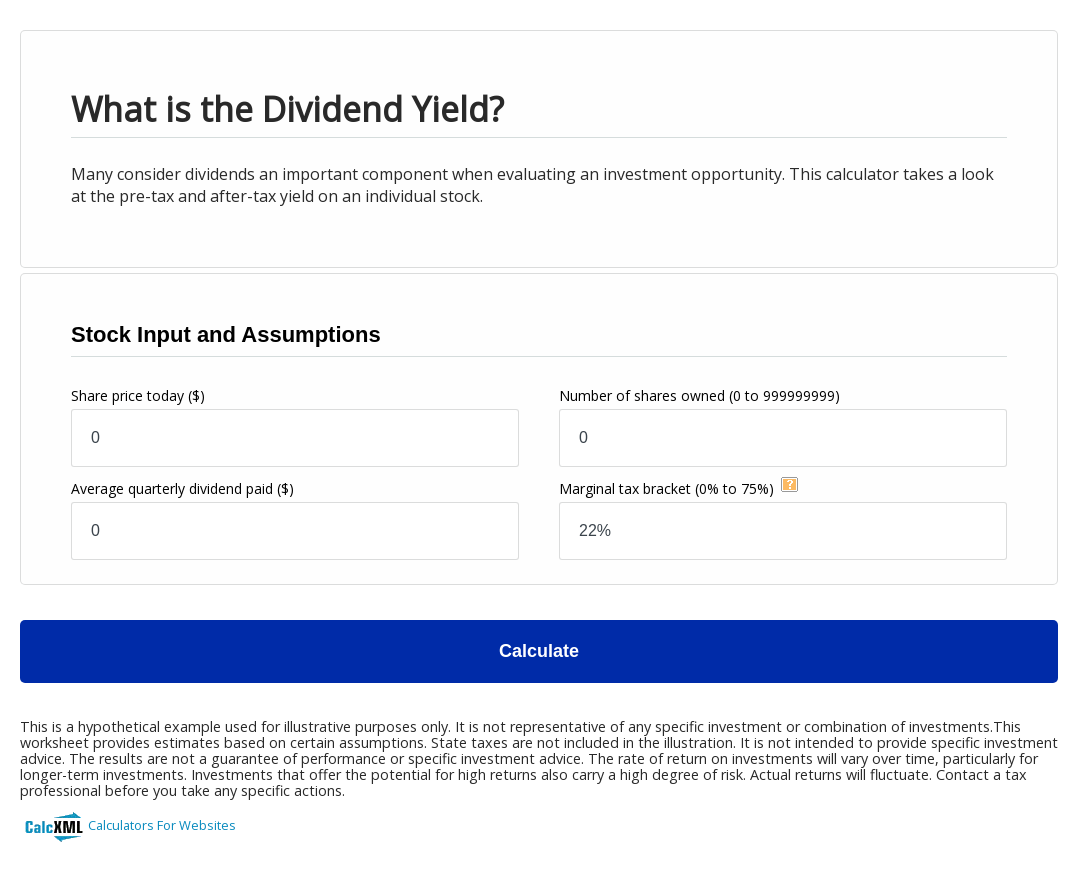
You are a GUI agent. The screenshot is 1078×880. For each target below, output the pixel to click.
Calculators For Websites (162, 825)
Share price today (138, 395)
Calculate (539, 651)
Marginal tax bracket (666, 488)
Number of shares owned (699, 395)
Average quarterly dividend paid (182, 488)
